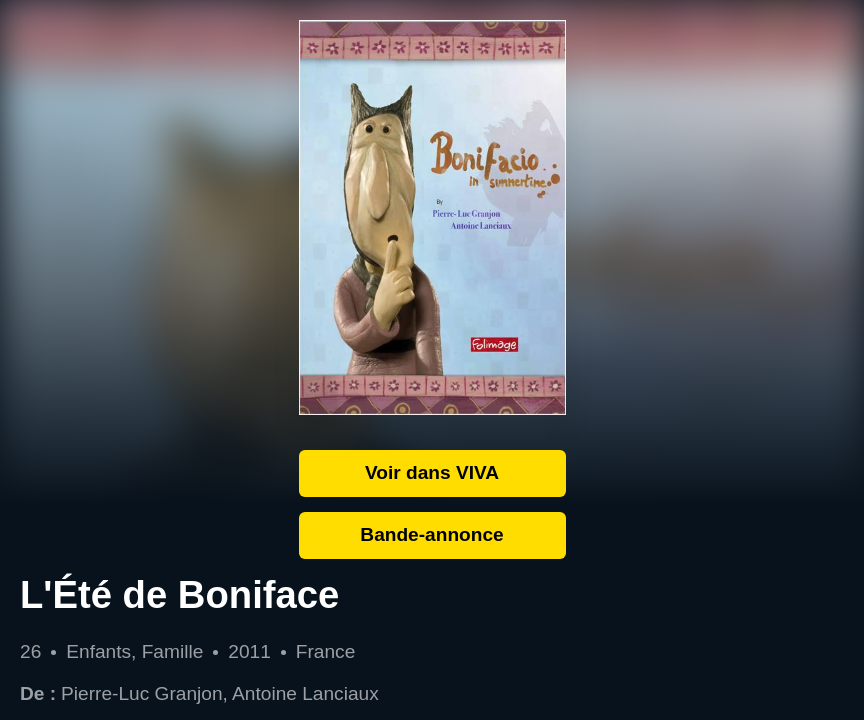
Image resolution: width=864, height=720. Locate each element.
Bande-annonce (431, 534)
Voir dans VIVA (432, 472)
